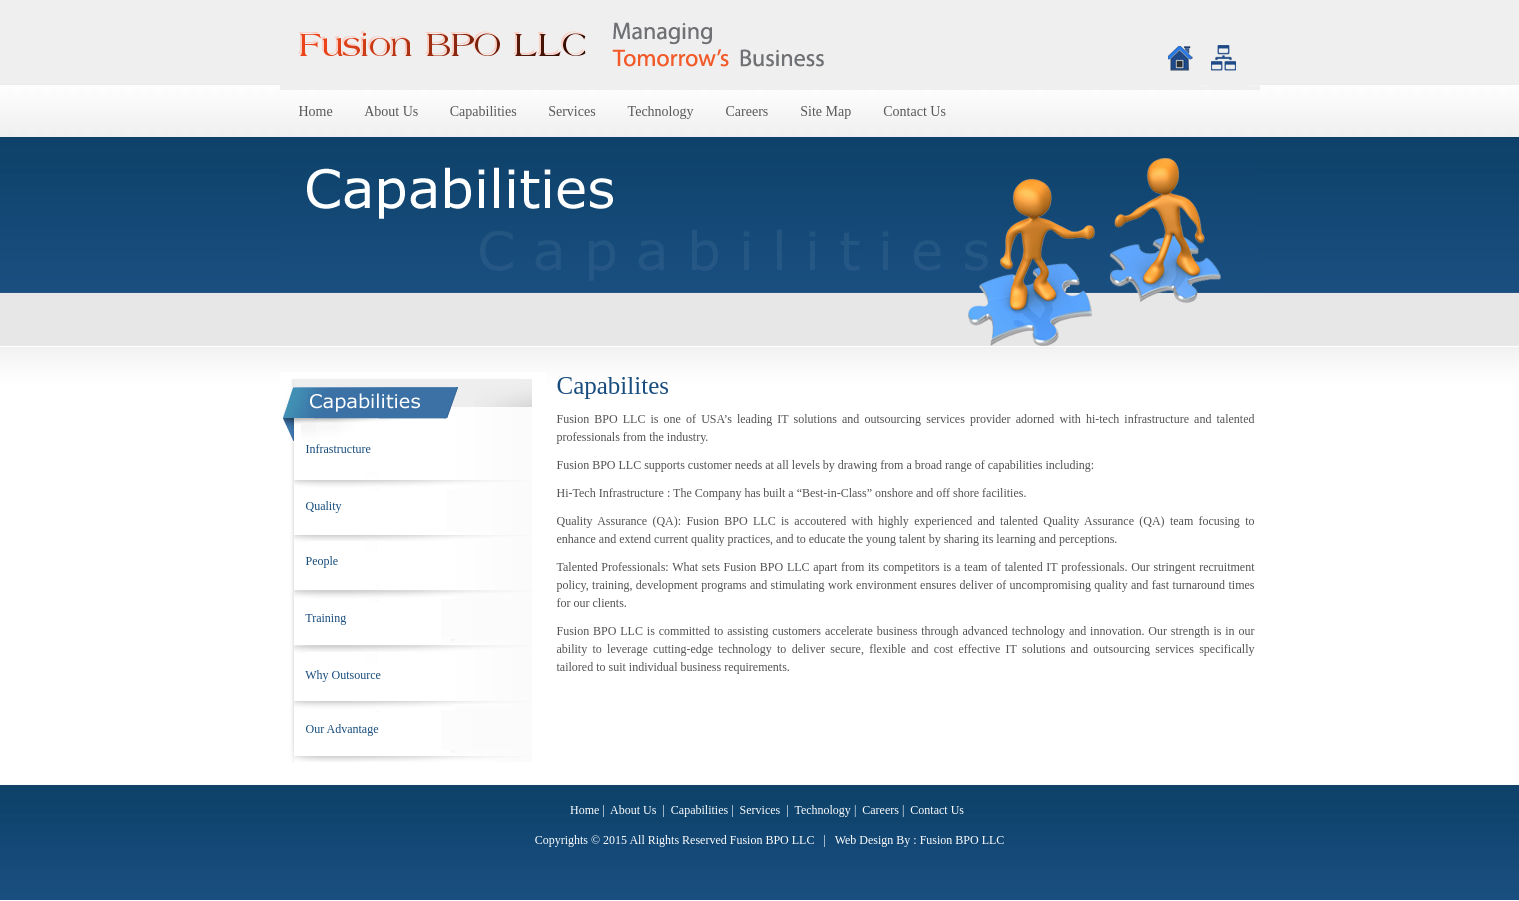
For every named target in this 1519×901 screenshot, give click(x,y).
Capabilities (485, 111)
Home (318, 111)
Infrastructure (337, 449)
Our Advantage (341, 729)
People (321, 561)
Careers (747, 111)
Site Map (825, 111)
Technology (661, 111)
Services (571, 111)
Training (325, 618)
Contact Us (914, 111)
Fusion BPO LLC (962, 840)
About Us (393, 111)
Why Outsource (342, 675)
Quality (322, 506)
